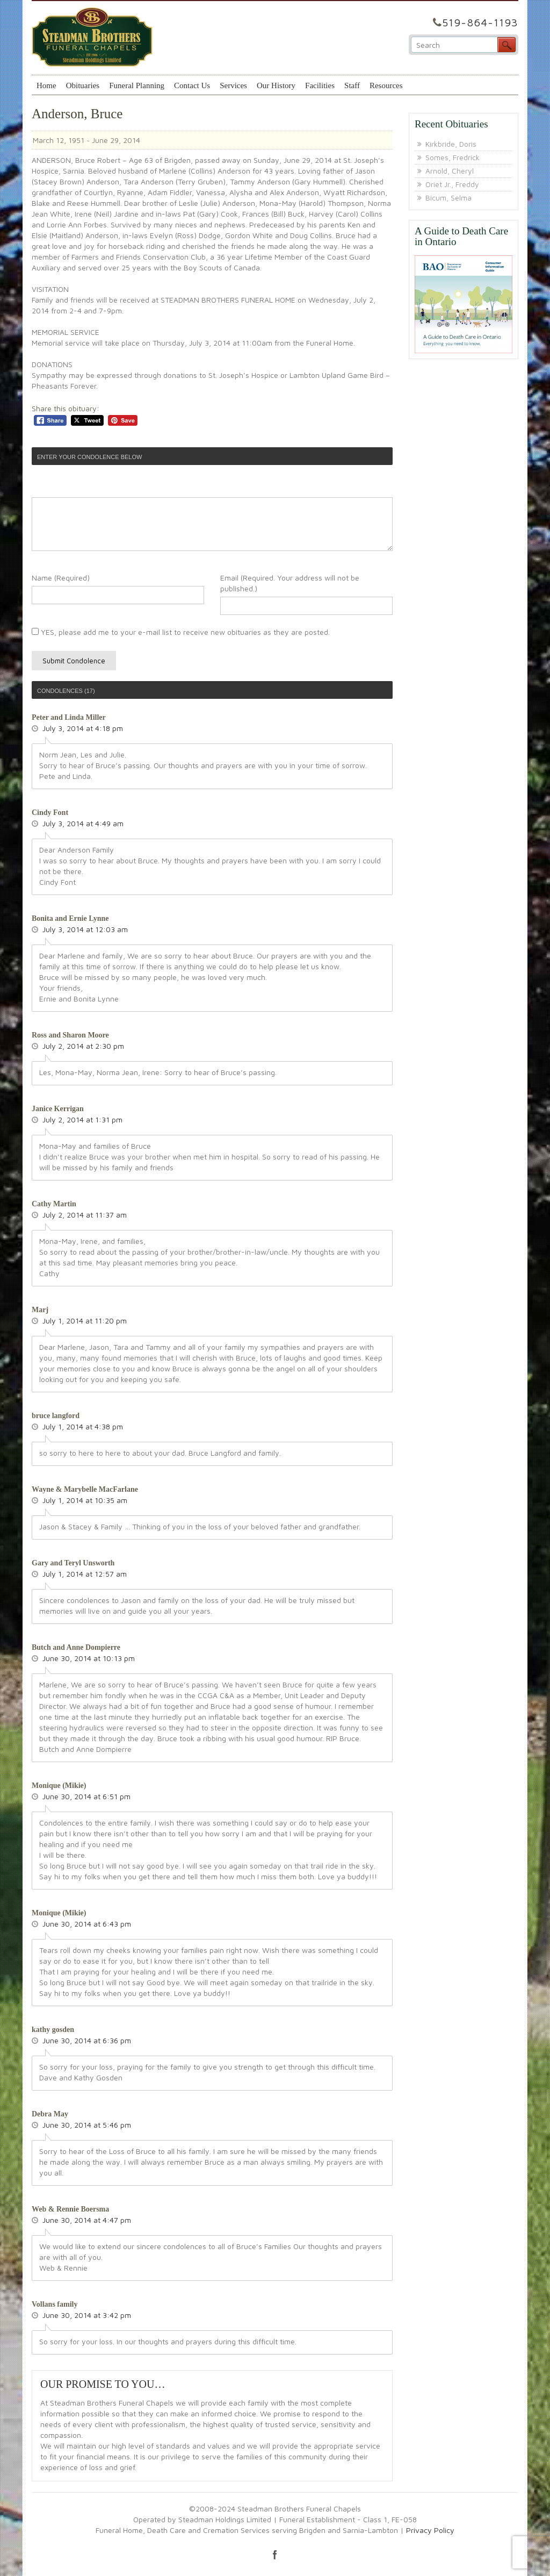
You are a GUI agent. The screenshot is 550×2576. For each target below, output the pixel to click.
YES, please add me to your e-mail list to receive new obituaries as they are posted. (181, 631)
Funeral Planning (136, 85)
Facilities (320, 85)
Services (233, 85)
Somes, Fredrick (452, 157)
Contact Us (192, 85)
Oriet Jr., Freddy (452, 184)
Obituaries (82, 85)
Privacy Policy (430, 2530)
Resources (386, 85)
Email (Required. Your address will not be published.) (289, 583)
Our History (276, 85)
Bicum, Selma (448, 197)
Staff (352, 85)
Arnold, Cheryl (449, 170)
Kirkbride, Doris (450, 143)
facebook (275, 2554)
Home (46, 85)
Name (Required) (61, 577)
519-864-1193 (480, 22)
